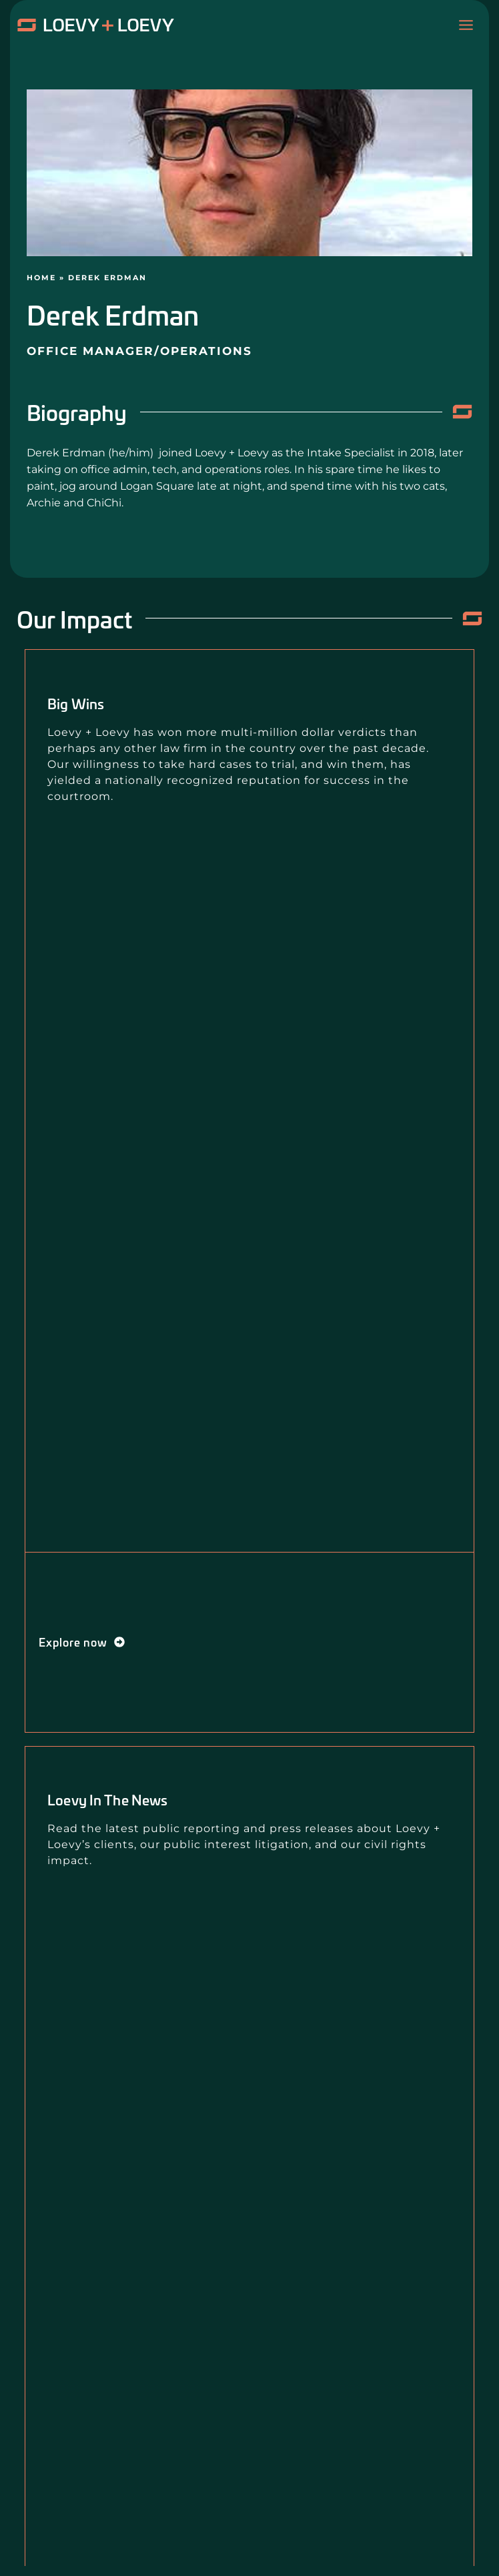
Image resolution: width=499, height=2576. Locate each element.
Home (41, 277)
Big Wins (75, 703)
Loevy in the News (107, 1799)
